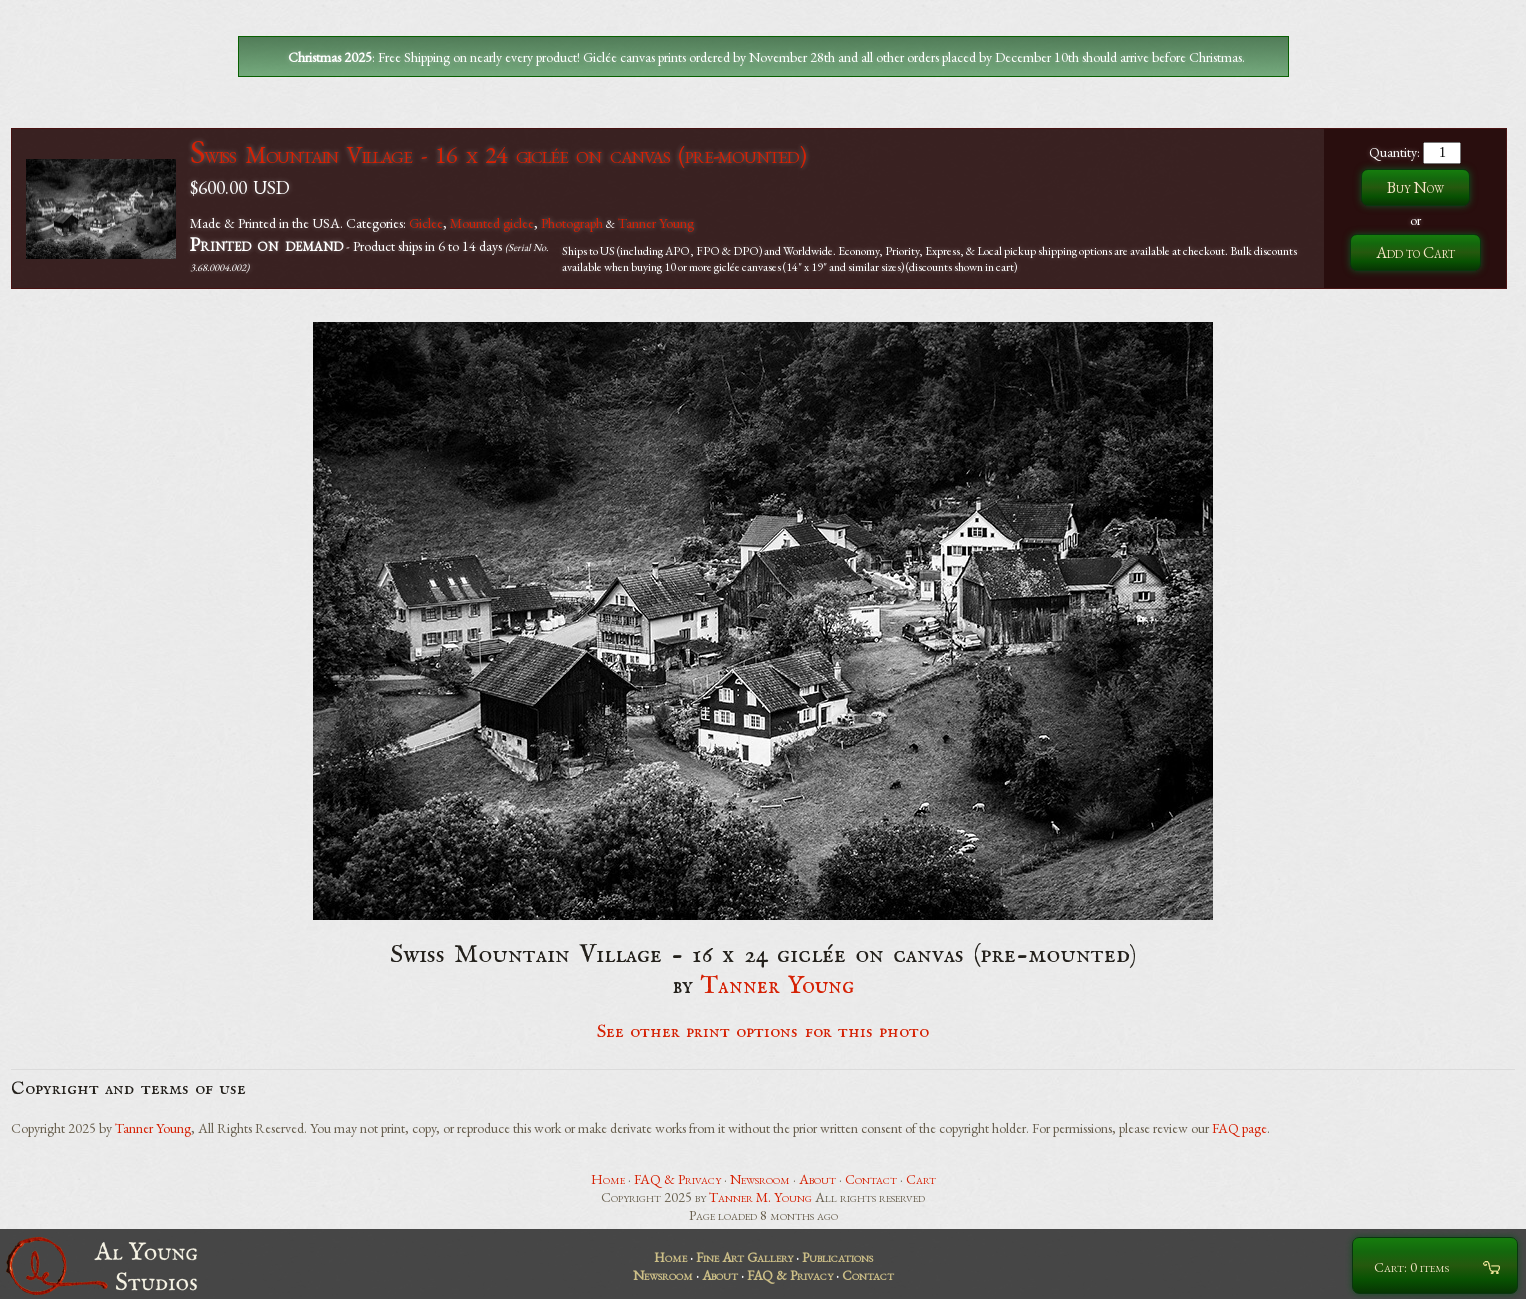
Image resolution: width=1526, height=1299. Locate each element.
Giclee (426, 223)
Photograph (572, 223)
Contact (871, 1179)
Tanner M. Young (760, 1197)
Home (608, 1179)
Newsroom (760, 1179)
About (817, 1179)
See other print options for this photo (763, 1032)
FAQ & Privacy (677, 1179)
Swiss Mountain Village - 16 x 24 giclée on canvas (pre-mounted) (498, 154)
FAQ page (1239, 1128)
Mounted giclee (492, 223)
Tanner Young (656, 223)
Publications (837, 1257)
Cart (921, 1179)
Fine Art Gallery (744, 1257)
